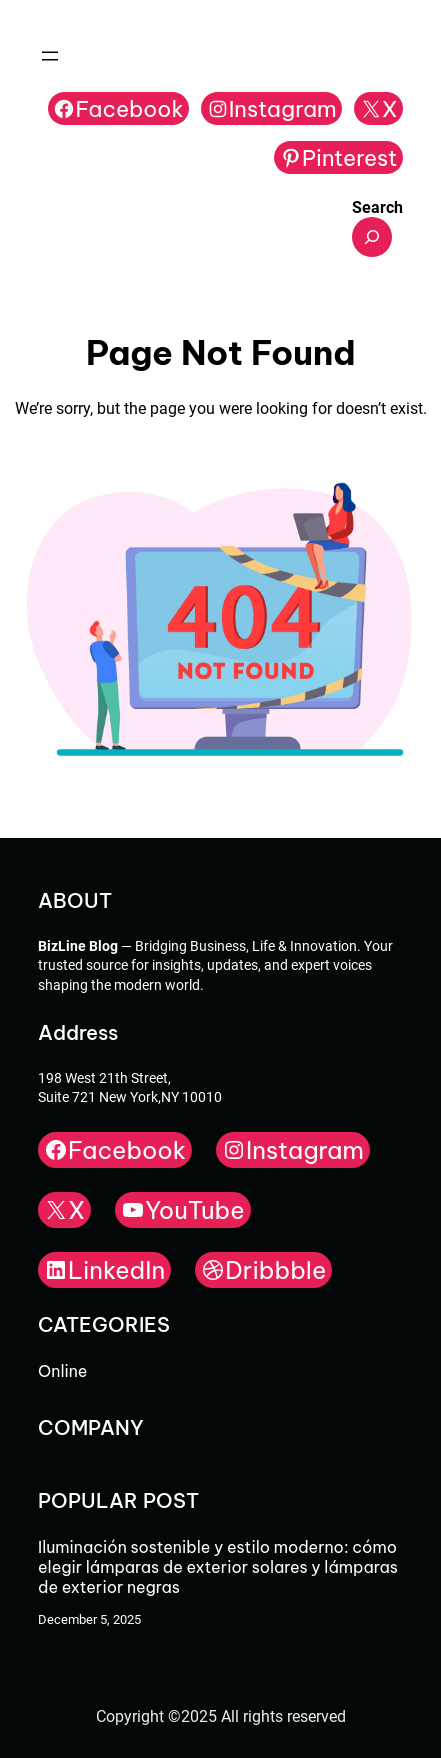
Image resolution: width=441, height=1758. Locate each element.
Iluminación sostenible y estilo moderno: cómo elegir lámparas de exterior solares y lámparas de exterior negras (218, 1567)
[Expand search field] (372, 237)
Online (62, 1371)
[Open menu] (50, 56)
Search (377, 207)
